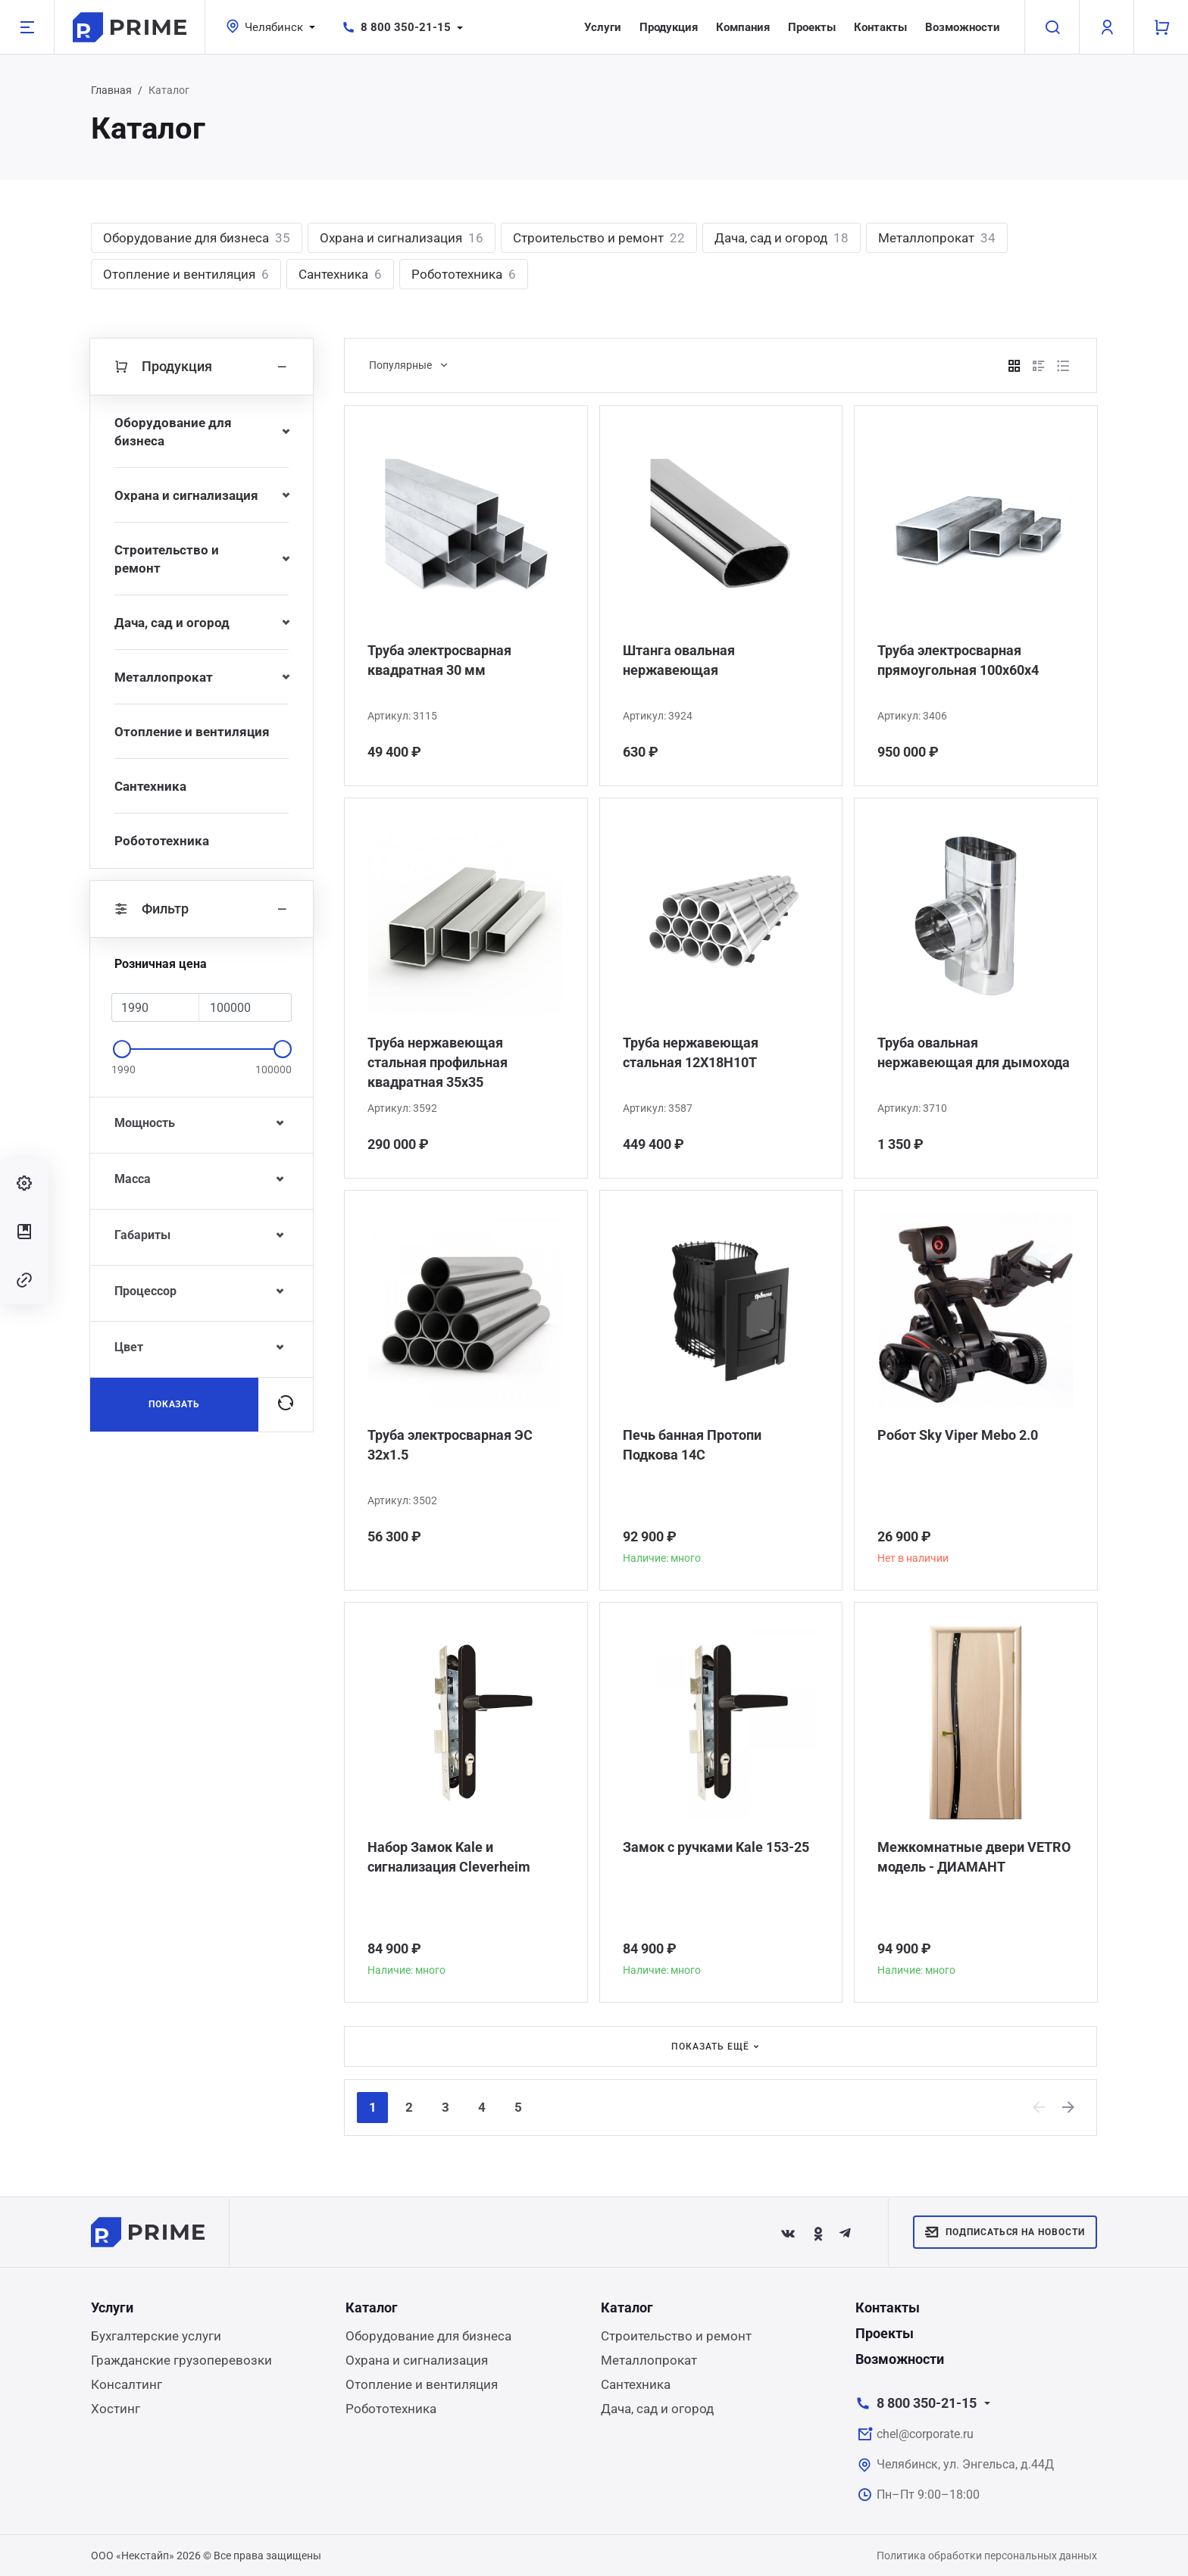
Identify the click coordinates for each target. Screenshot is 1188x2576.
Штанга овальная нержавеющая (679, 660)
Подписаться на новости (1005, 2232)
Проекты (812, 27)
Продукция (668, 27)
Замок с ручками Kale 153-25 (716, 1847)
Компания (743, 27)
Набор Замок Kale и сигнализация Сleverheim (448, 1857)
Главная (111, 90)
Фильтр (201, 909)
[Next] (1069, 2107)
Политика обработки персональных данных (987, 2555)
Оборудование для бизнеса (196, 237)
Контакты (880, 27)
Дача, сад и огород (781, 237)
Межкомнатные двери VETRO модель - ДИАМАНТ (974, 1857)
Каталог (371, 2307)
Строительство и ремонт (599, 237)
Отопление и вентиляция (186, 274)
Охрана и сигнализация (401, 237)
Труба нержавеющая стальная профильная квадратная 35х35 (437, 1062)
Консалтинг (126, 2384)
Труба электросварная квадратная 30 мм (439, 660)
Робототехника (463, 274)
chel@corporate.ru (925, 2434)
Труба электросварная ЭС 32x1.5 (450, 1445)
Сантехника (340, 274)
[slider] (122, 1049)
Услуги (602, 27)
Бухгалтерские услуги (156, 2335)
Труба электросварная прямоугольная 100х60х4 (958, 660)
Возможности (962, 27)
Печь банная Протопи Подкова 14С (692, 1445)
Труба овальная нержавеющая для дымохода (973, 1052)
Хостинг (115, 2408)
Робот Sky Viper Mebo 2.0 (957, 1435)
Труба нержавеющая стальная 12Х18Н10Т (690, 1052)
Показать (174, 1404)
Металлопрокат (937, 237)
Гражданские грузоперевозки (181, 2360)
